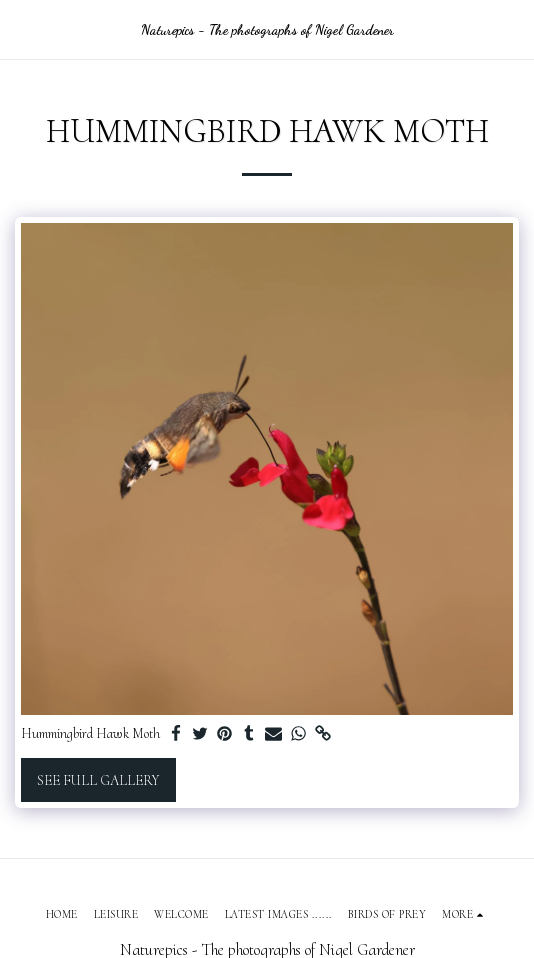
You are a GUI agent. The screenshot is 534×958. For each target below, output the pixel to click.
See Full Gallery (98, 780)
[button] (22, 29)
